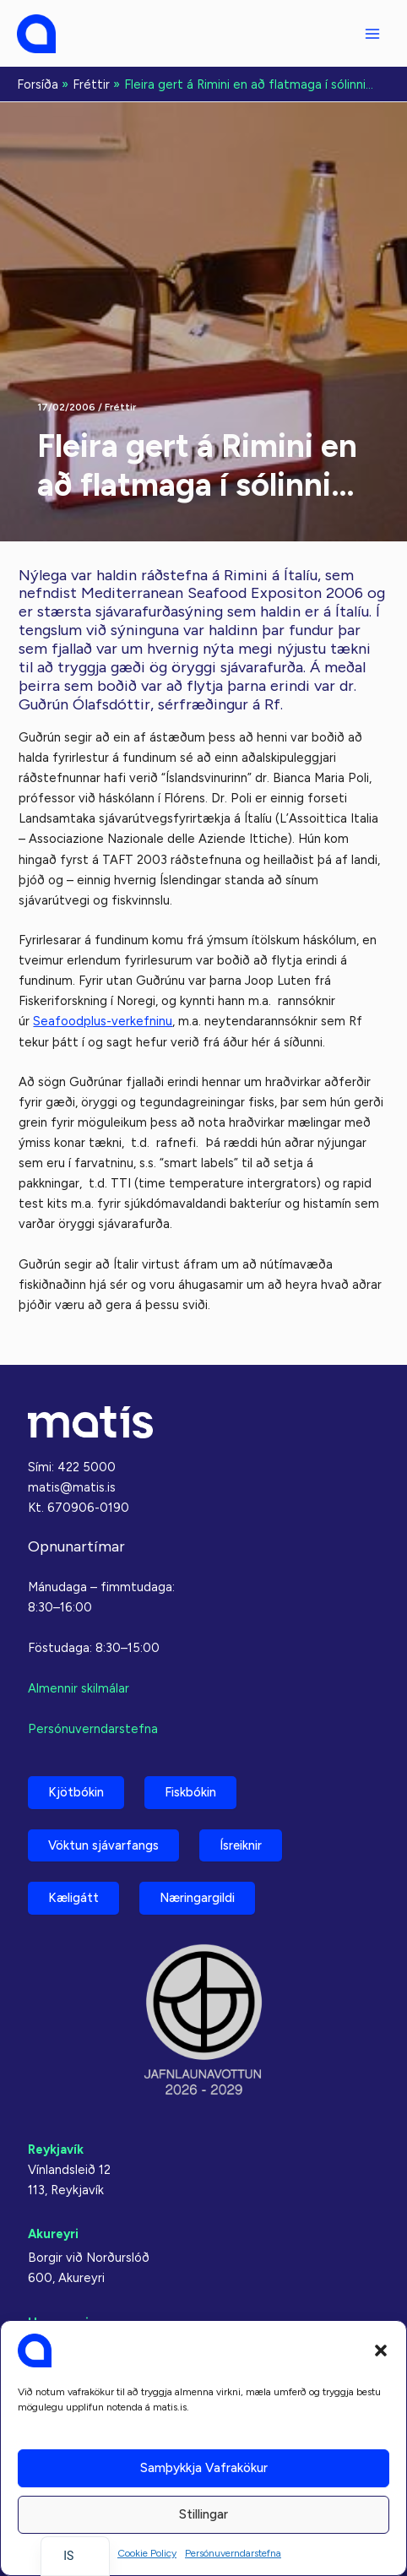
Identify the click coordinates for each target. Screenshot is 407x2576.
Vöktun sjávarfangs (103, 1845)
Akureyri (53, 2234)
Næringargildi (197, 1897)
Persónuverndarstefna (233, 2553)
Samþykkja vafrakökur (204, 2467)
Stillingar (203, 2514)
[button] (380, 2350)
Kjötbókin (76, 1792)
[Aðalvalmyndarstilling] (372, 34)
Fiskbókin (190, 1792)
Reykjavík (56, 2149)
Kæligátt (73, 1897)
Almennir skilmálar (78, 1688)
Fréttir (120, 407)
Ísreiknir (241, 1845)
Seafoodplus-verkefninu (102, 1021)
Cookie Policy (146, 2553)
